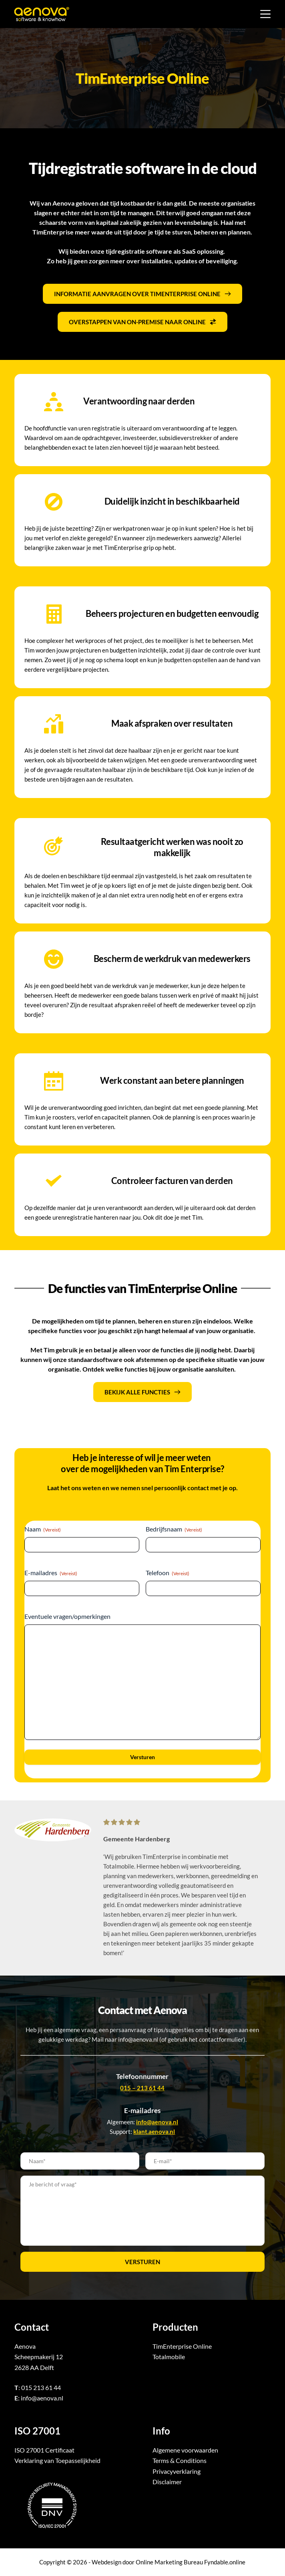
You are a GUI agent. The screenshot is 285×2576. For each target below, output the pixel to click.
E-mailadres (50, 1573)
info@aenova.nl (42, 2398)
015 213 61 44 (41, 2387)
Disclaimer (167, 2481)
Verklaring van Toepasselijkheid (57, 2460)
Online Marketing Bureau (169, 2562)
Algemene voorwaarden (185, 2450)
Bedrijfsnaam (174, 1529)
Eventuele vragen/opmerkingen (67, 1616)
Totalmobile (169, 2356)
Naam (42, 1529)
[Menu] (265, 14)
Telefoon (167, 1573)
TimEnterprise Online (182, 2346)
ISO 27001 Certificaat (44, 2450)
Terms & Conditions (180, 2460)
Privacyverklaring (177, 2471)
